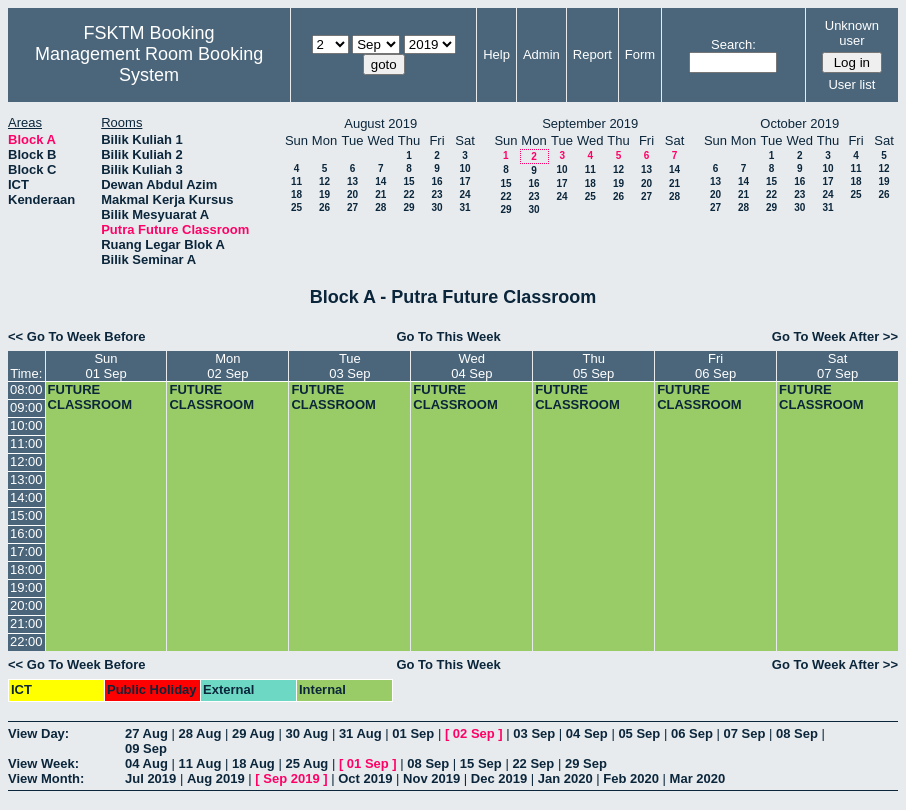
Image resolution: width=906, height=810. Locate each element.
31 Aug (360, 733)
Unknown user (852, 33)
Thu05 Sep (593, 366)
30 (436, 207)
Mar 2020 (698, 778)
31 (464, 207)
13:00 (26, 479)
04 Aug (146, 763)
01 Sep (413, 733)
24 (464, 194)
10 (464, 168)
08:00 (26, 389)
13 (352, 181)
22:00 (26, 641)
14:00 (26, 497)
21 (380, 194)
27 (352, 207)
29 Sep (586, 763)
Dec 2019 (499, 778)
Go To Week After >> (835, 336)
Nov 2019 (431, 778)
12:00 (26, 461)
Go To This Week (448, 336)
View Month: (46, 778)
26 (324, 207)
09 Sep (146, 748)
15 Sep (481, 763)
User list (851, 84)
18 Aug (253, 763)
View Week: (43, 763)
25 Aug (306, 763)
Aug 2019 (216, 778)
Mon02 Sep (227, 366)
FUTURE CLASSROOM (90, 397)
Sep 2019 (291, 778)
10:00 (26, 425)
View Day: (38, 733)
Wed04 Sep (471, 366)
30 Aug (306, 733)
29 (408, 207)
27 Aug (146, 733)
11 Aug (199, 763)
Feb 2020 (631, 778)
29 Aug (253, 733)
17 (464, 181)
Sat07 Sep (837, 366)
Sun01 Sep (105, 366)
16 (436, 181)
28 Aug (199, 733)
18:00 (26, 569)
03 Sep (534, 733)
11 (296, 181)
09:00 (26, 407)
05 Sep (639, 733)
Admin (541, 54)
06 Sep (692, 733)
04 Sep (587, 733)
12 (324, 181)
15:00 (26, 515)
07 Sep (744, 733)
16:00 (26, 533)
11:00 (26, 443)
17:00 (26, 551)
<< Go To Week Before (77, 336)
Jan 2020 (565, 778)
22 (408, 194)
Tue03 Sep (349, 366)
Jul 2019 (150, 778)
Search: (733, 44)
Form (640, 54)
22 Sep (533, 763)
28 (380, 207)
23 (436, 194)
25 (296, 207)
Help (496, 54)
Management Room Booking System (149, 64)
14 (380, 181)
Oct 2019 (365, 778)
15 (408, 181)
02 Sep (474, 733)
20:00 (26, 605)
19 (324, 194)
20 (352, 194)
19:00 (26, 587)
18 (296, 194)
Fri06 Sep (715, 366)
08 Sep (797, 733)
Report (592, 54)
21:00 (26, 623)
